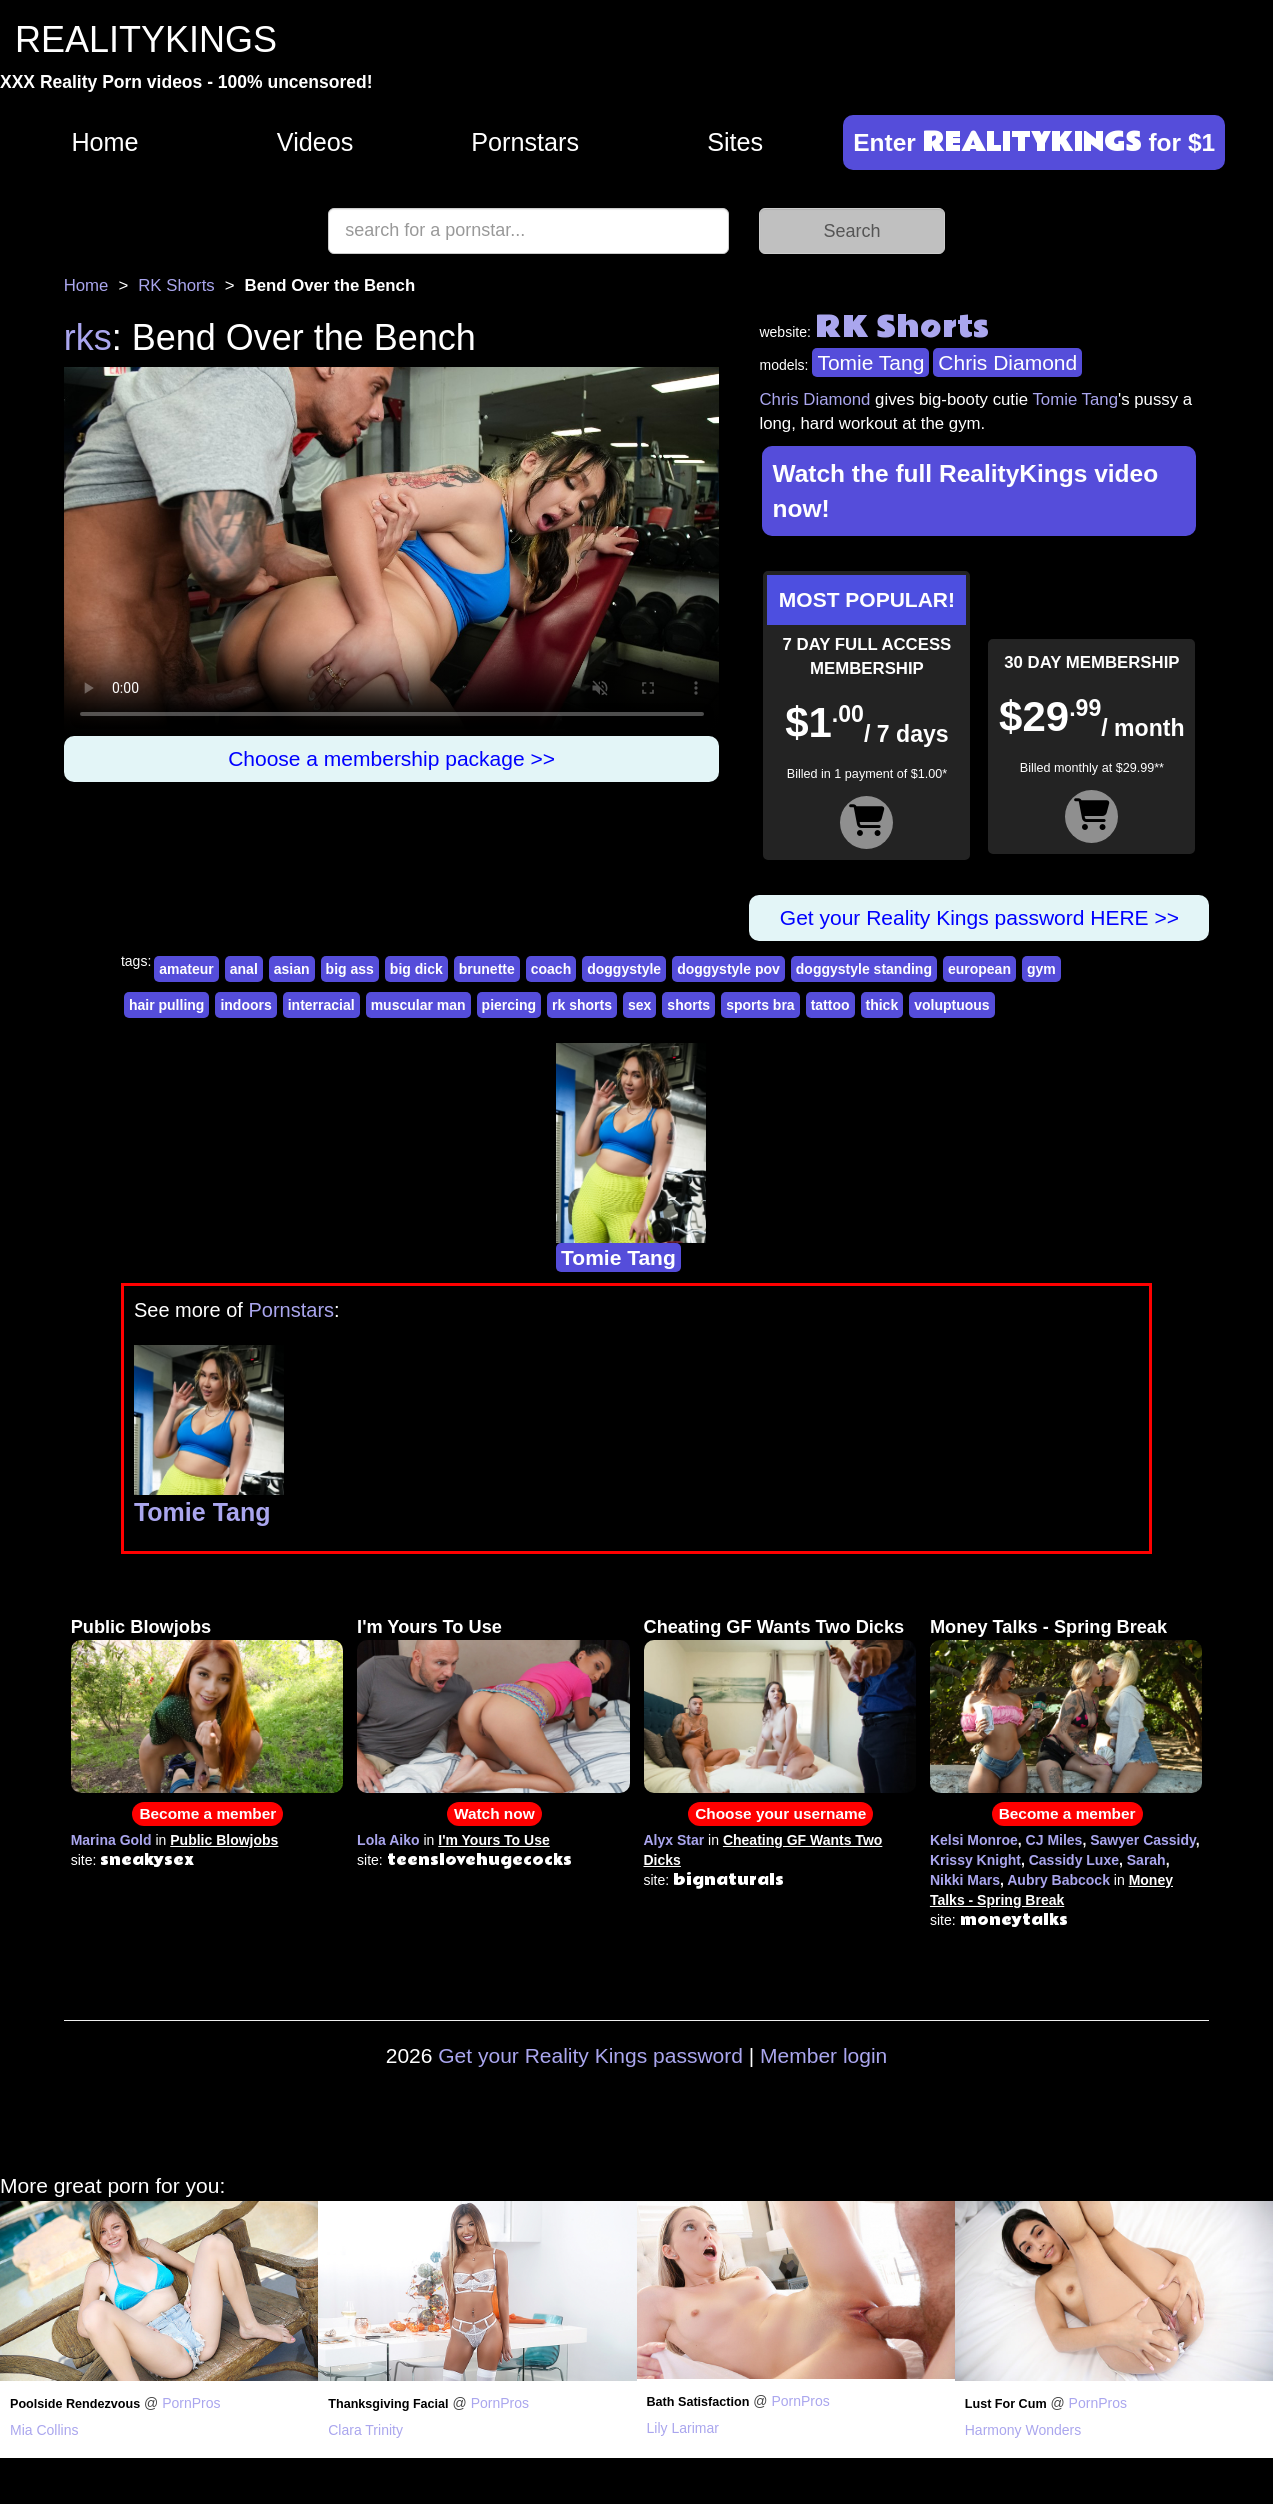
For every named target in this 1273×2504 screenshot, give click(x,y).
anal (244, 969)
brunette (487, 969)
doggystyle (624, 969)
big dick (416, 969)
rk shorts (582, 1005)
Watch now (494, 1813)
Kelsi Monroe (974, 1840)
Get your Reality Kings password (590, 2055)
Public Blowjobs (141, 1627)
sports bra (760, 1005)
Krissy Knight (975, 1860)
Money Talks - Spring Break (1048, 1627)
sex (639, 1005)
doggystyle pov (728, 969)
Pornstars (525, 142)
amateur (186, 969)
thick (882, 1005)
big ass (350, 969)
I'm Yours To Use (429, 1627)
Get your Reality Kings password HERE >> (979, 917)
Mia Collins (44, 2430)
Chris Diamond (1007, 362)
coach (551, 969)
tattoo (830, 1005)
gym (1041, 969)
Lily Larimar (683, 2428)
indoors (245, 1005)
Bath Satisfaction (698, 2402)
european (979, 969)
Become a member (207, 1813)
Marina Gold (111, 1840)
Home (104, 142)
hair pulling (166, 1005)
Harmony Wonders (1023, 2430)
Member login (823, 2055)
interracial (321, 1005)
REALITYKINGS (146, 39)
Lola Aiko (388, 1840)
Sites (735, 142)
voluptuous (951, 1005)
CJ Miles (1054, 1840)
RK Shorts (176, 285)
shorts (688, 1005)
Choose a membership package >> (391, 758)
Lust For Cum (1006, 2404)
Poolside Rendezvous (75, 2404)
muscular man (418, 1005)
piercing (509, 1005)
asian (292, 969)
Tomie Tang (870, 362)
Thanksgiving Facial (388, 2404)
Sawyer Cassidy (1143, 1840)
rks (88, 337)
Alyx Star (674, 1840)
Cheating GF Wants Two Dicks (774, 1627)
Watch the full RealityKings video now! (965, 491)
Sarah (1146, 1860)
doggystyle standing (864, 969)
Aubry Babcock (1058, 1880)
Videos (315, 142)
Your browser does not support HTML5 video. (392, 551)
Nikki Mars (965, 1880)
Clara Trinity (365, 2430)
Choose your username (780, 1813)
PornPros (191, 2403)
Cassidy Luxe (1074, 1860)
